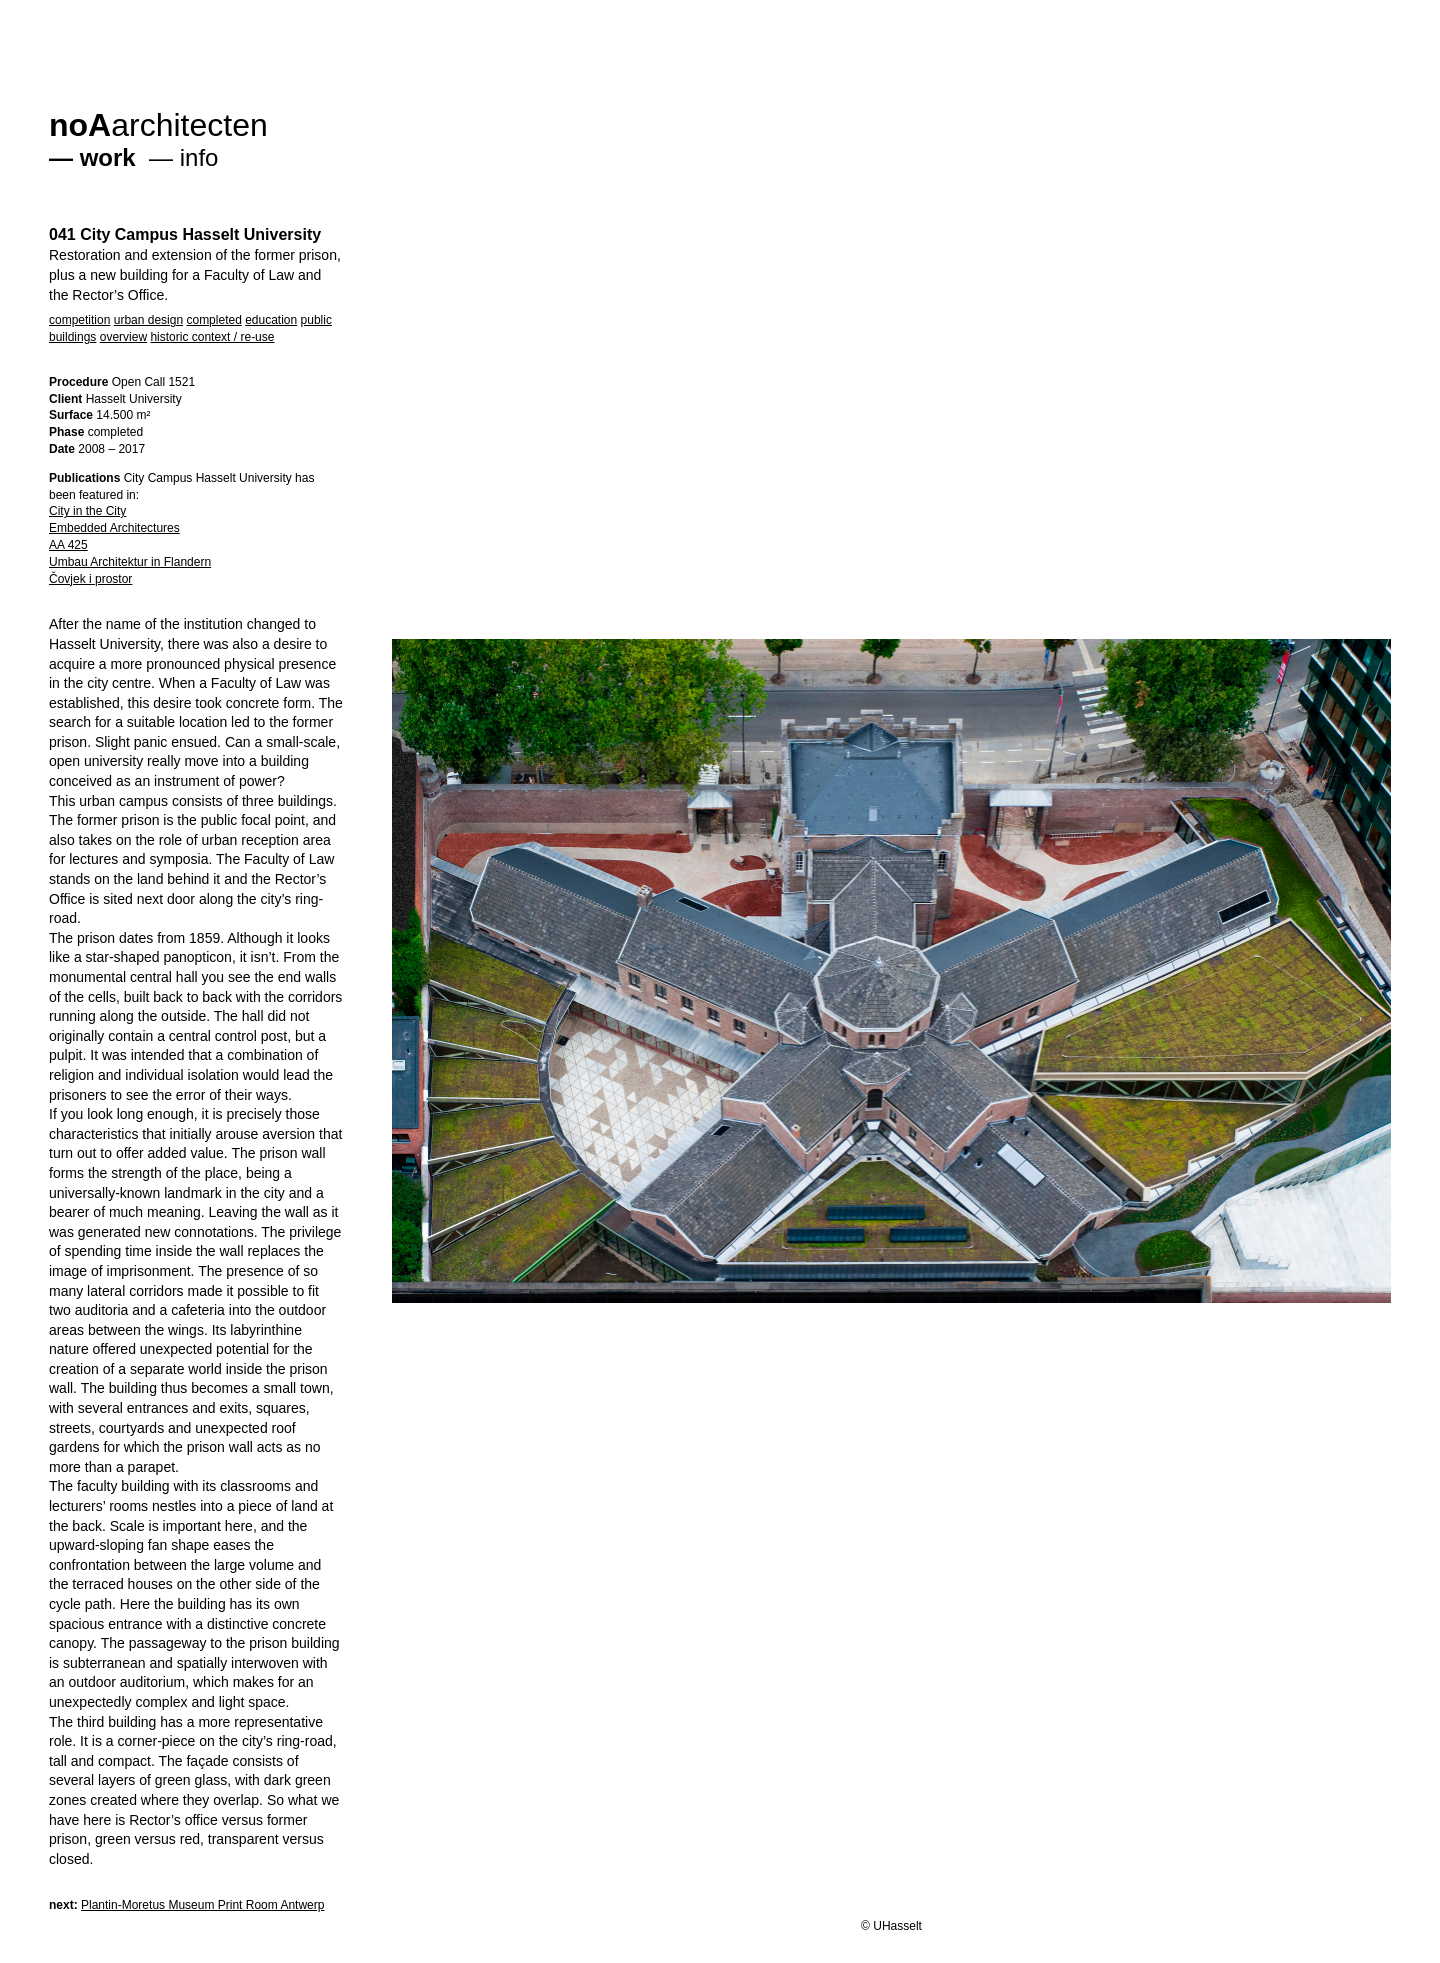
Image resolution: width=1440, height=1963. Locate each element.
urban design (148, 320)
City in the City (87, 511)
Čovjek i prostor (90, 579)
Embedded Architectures (114, 528)
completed (213, 320)
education (271, 320)
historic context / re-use (212, 337)
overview (123, 337)
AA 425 (68, 545)
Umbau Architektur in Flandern (130, 562)
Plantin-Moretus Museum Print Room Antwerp (202, 1905)
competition (79, 320)
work (108, 157)
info (199, 157)
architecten (158, 125)
